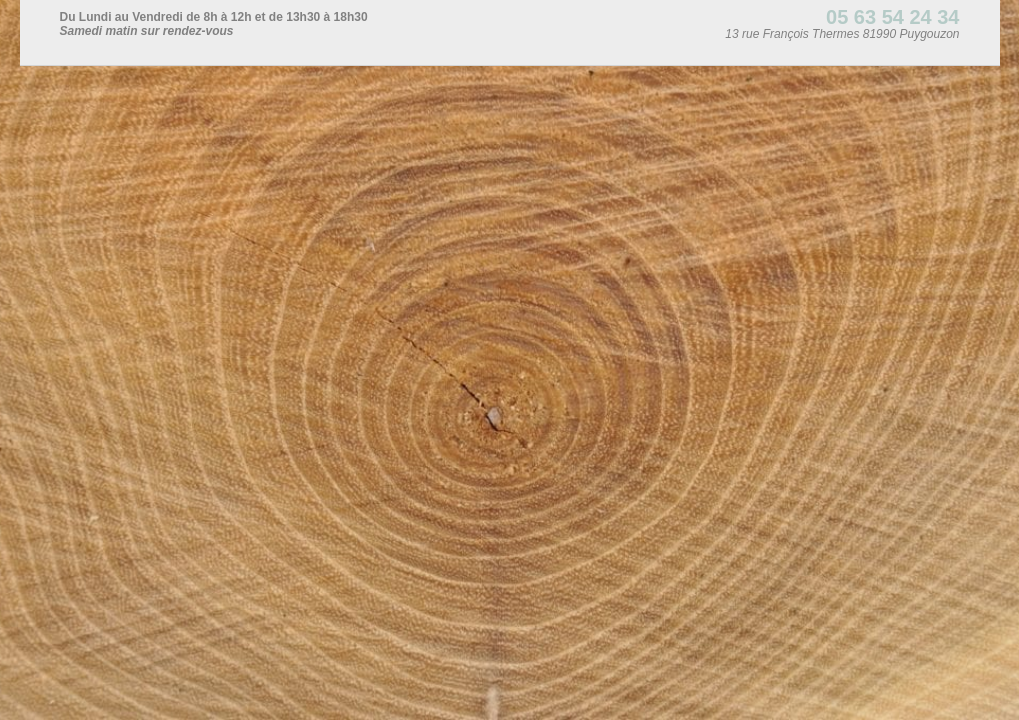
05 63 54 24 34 (892, 17)
